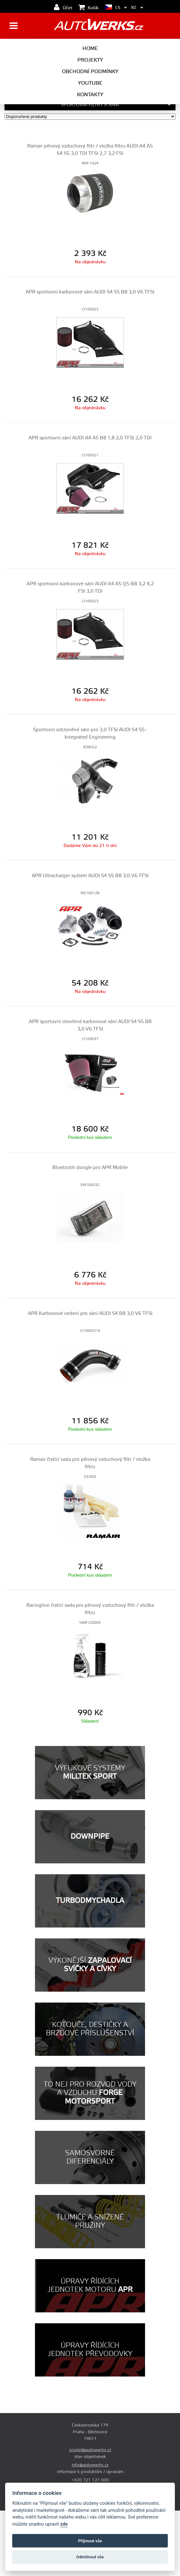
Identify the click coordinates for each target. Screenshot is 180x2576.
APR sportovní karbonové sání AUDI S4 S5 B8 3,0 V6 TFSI (90, 292)
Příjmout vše (90, 2540)
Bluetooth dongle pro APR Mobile (90, 1168)
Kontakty (90, 94)
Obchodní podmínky (90, 71)
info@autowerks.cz (90, 2465)
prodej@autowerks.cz (90, 2450)
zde (64, 2524)
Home (90, 48)
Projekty (90, 60)
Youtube (90, 83)
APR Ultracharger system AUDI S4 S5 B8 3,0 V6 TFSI (90, 876)
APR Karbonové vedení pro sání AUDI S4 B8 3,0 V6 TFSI (90, 1313)
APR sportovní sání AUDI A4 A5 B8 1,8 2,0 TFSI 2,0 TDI (90, 438)
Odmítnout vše (90, 2557)
